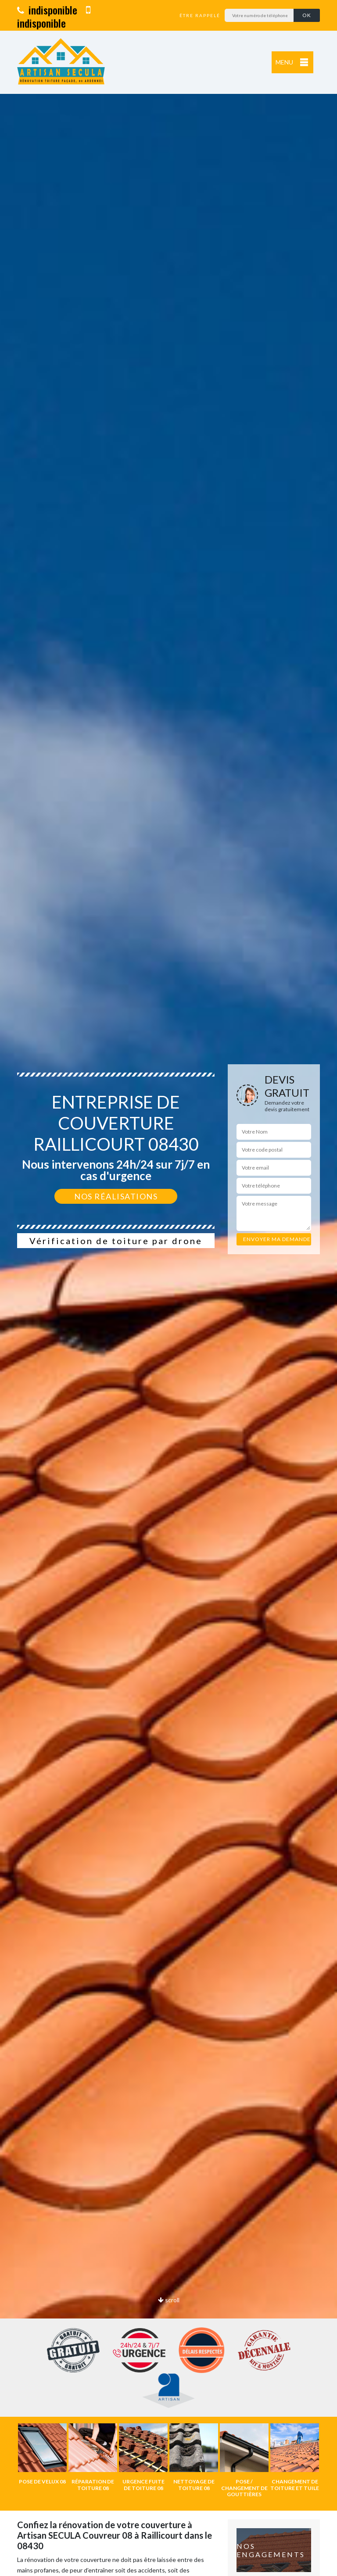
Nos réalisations (116, 1196)
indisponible (47, 10)
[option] (168, 1288)
